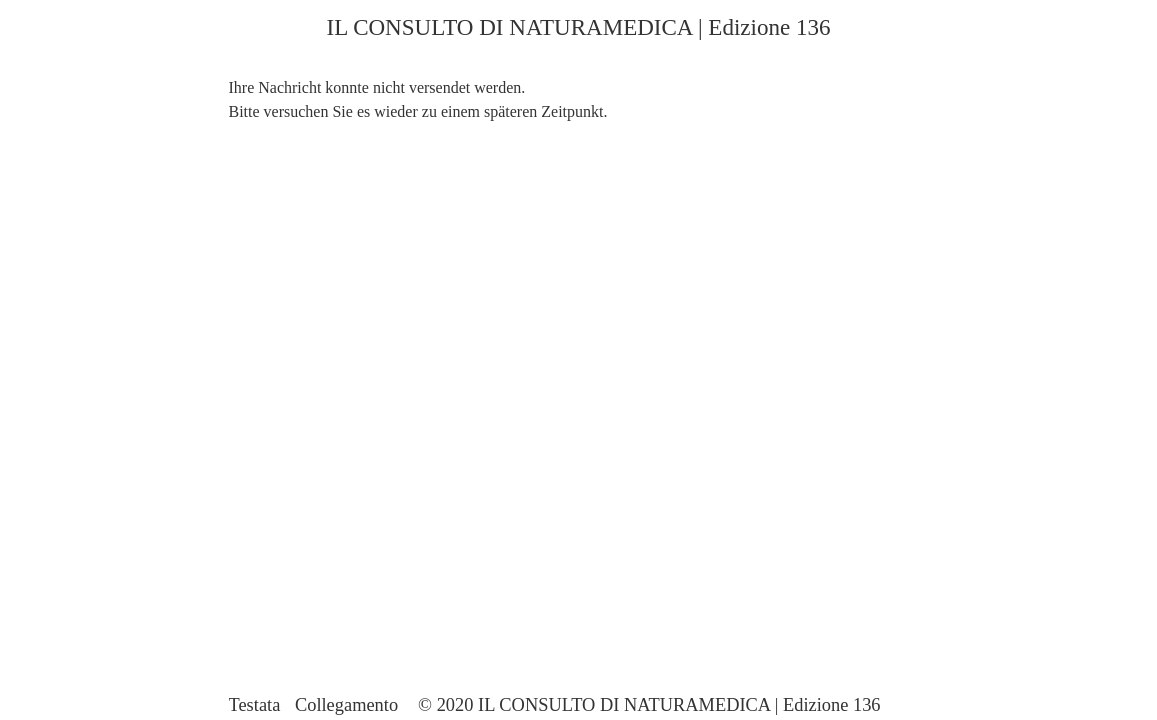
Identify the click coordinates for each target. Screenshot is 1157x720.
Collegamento (346, 705)
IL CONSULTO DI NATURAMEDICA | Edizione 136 (578, 27)
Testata (255, 705)
